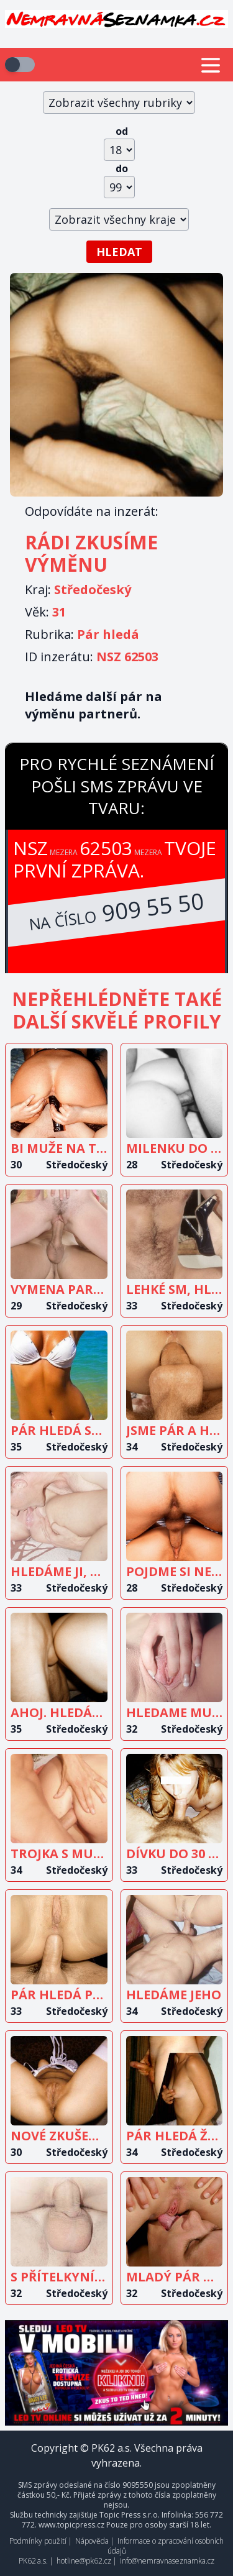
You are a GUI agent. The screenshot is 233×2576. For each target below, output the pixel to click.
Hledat (119, 251)
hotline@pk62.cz (84, 2560)
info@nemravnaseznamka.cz (167, 2560)
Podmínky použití (37, 2541)
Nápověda (92, 2541)
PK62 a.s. (33, 2560)
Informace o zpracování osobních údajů (165, 2546)
